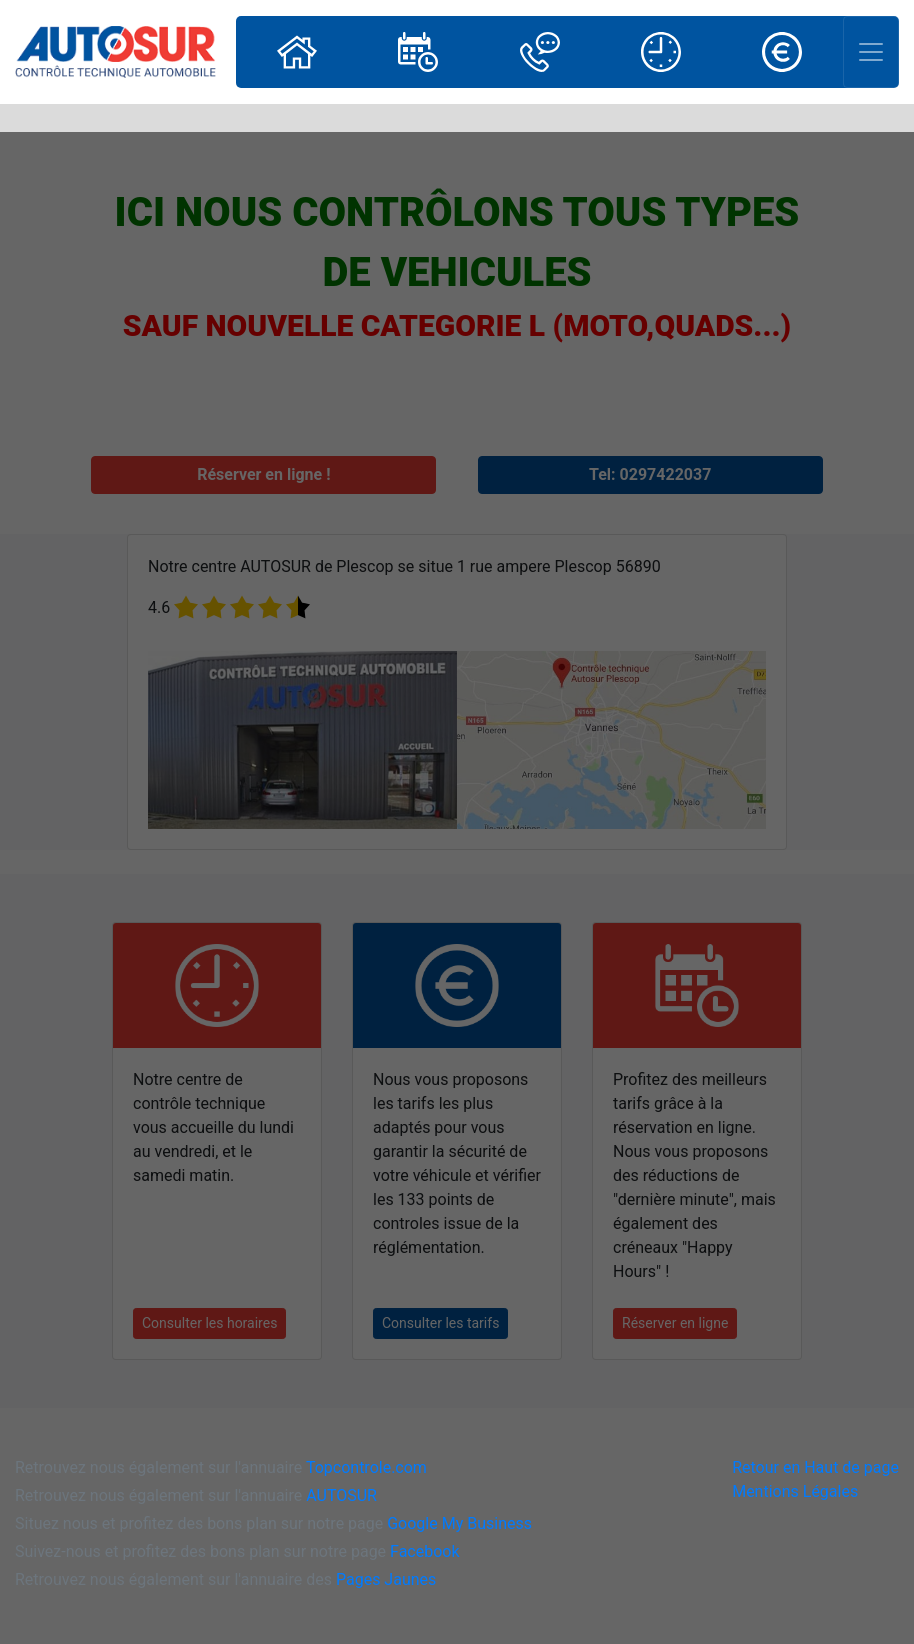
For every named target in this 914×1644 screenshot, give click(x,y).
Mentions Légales (795, 1491)
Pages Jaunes (386, 1579)
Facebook (424, 1551)
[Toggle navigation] (871, 52)
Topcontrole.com (366, 1467)
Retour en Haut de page (815, 1467)
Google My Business (459, 1523)
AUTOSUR (341, 1495)
